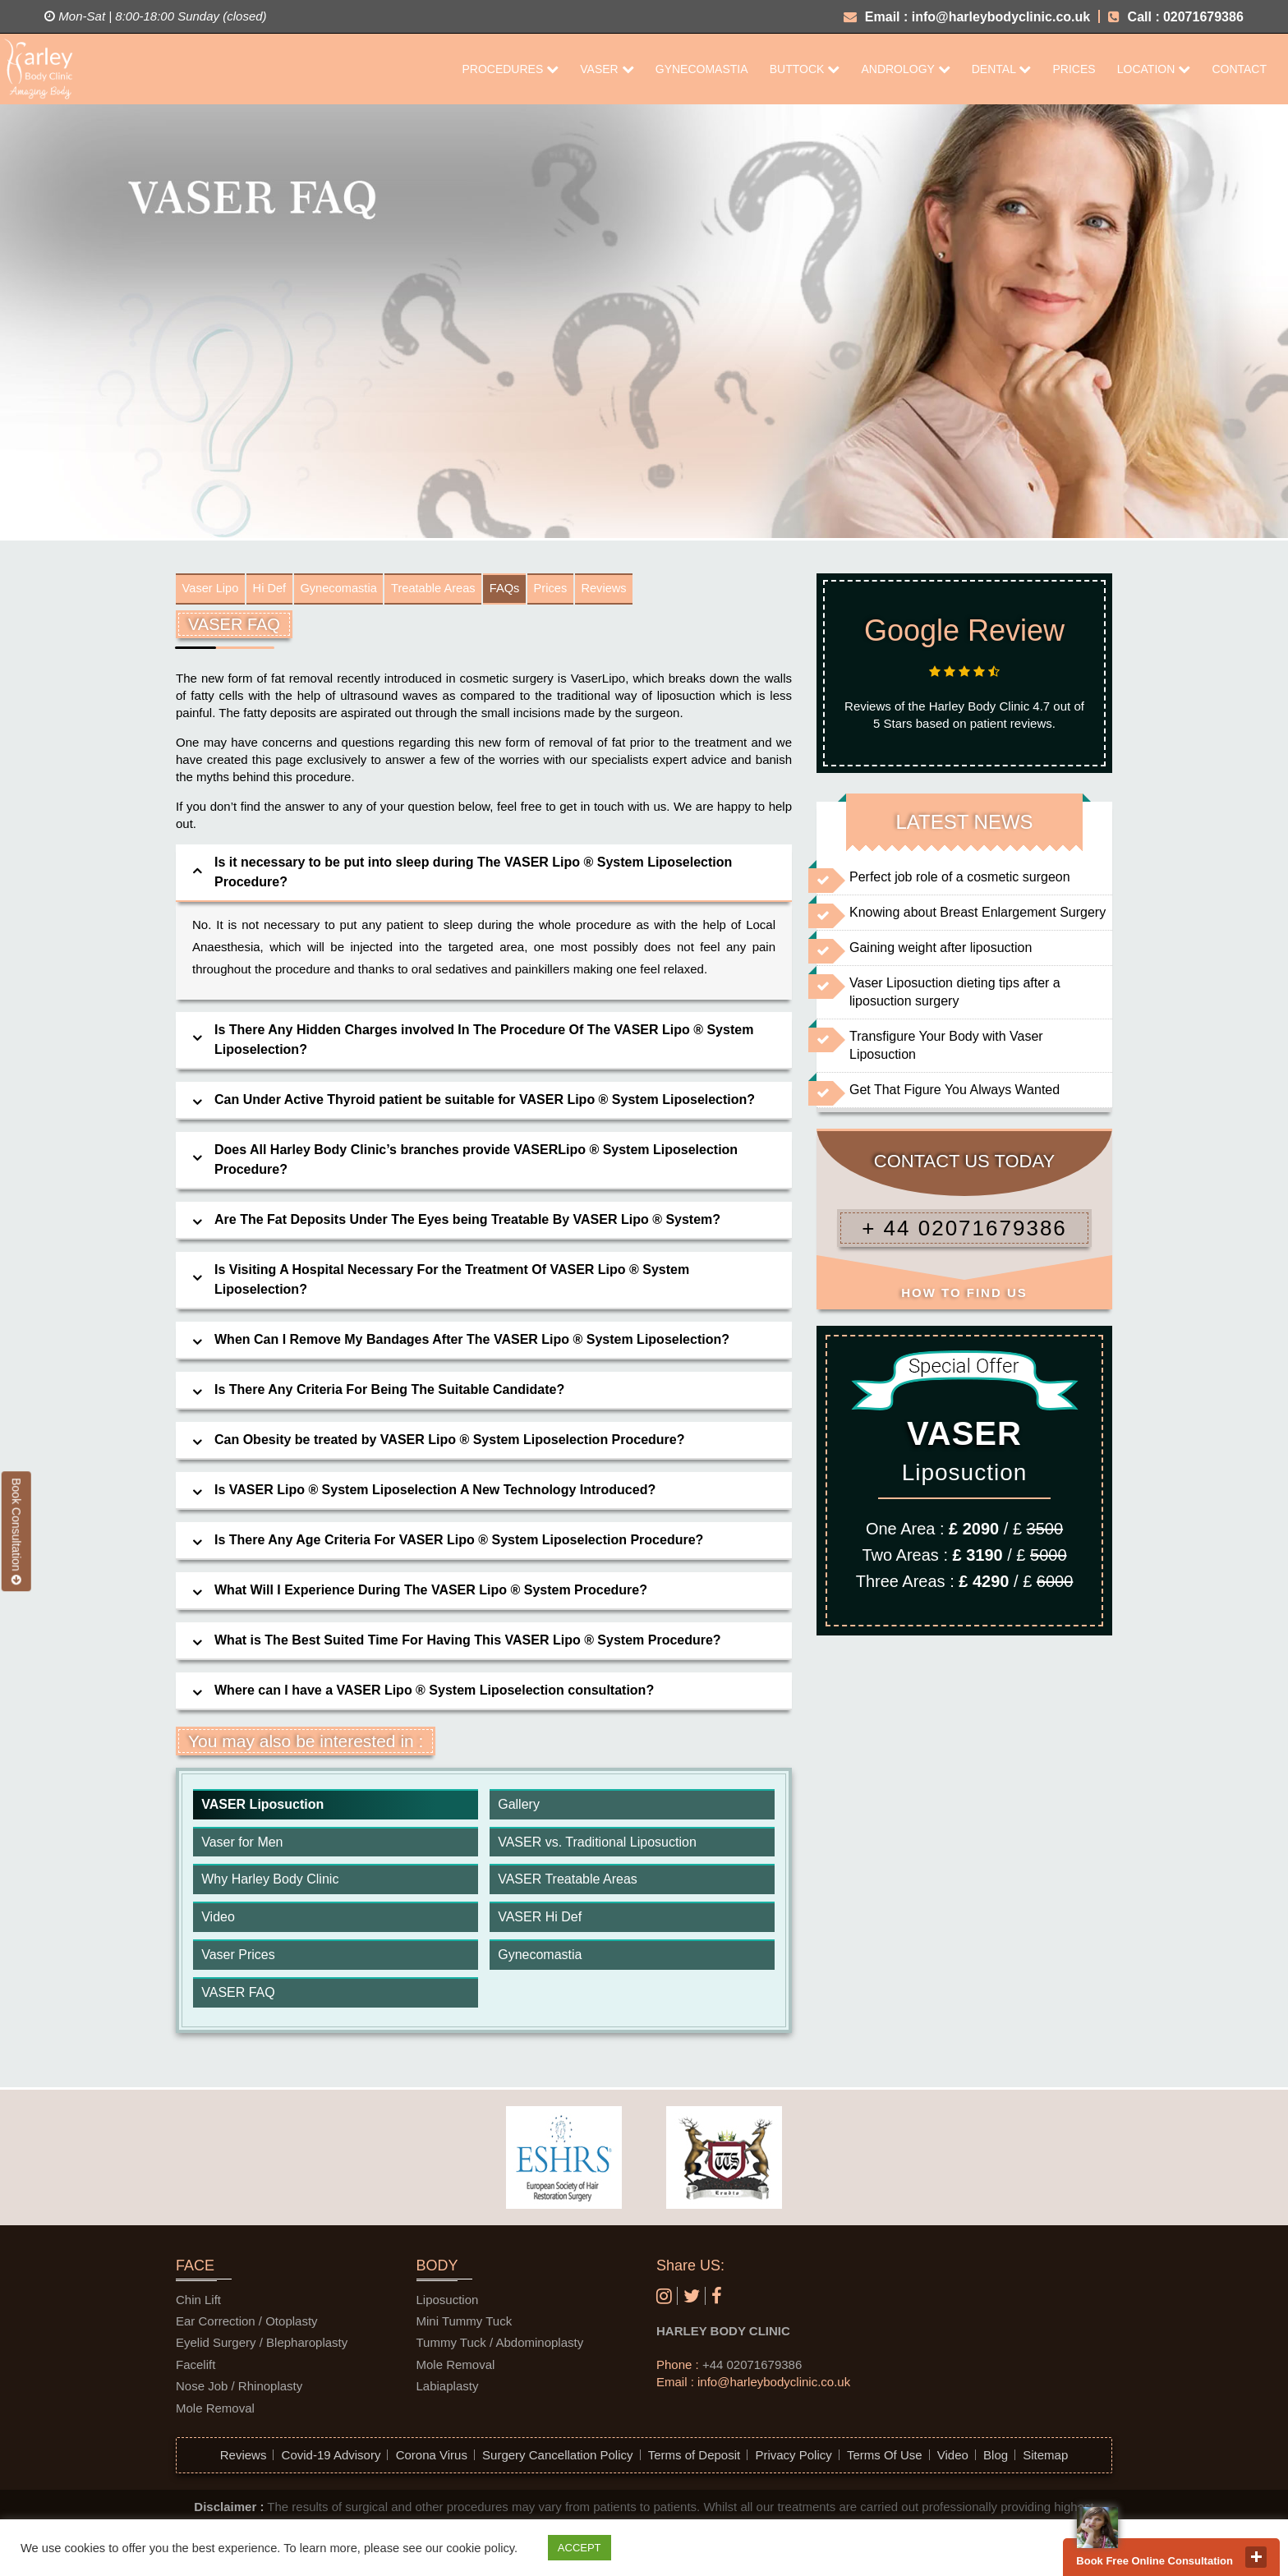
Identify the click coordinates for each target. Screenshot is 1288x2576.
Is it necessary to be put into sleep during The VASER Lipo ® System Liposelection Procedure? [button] (473, 875)
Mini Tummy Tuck (464, 2325)
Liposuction (447, 2303)
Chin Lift (198, 2303)
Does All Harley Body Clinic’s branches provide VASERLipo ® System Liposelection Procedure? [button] (476, 1163)
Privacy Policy (793, 2459)
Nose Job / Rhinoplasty (239, 2390)
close (1256, 2557)
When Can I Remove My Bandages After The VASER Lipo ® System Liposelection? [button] (471, 1343)
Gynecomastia (702, 69)
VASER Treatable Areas (567, 1883)
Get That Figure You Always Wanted (954, 1090)
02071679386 (1203, 17)
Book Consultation (16, 1531)
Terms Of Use (884, 2459)
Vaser (606, 69)
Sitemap (1045, 2459)
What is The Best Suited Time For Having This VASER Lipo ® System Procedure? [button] (467, 1643)
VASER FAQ (238, 1996)
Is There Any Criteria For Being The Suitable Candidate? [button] (389, 1393)
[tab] (484, 876)
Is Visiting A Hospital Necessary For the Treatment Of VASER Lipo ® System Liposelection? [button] (451, 1283)
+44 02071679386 (752, 2369)
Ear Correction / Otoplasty (247, 2325)
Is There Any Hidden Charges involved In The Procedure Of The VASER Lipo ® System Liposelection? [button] (483, 1043)
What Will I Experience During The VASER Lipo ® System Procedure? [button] (430, 1593)
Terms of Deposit (694, 2459)
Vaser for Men (242, 1845)
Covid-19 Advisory (331, 2459)
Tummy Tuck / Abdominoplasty (500, 2346)
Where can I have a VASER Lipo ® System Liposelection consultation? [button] (434, 1693)
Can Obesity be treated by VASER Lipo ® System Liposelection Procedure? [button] (449, 1443)
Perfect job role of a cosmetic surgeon (959, 877)
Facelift (195, 2369)
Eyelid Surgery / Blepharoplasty (261, 2346)
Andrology (905, 69)
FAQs (539, 590)
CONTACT (1239, 69)
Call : (1134, 17)
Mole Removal (215, 2411)
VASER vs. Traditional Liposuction (597, 1845)
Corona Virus (431, 2459)
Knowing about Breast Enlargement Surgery (977, 912)
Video (218, 1921)
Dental (1002, 69)
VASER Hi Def (540, 1921)
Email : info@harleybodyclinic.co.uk (967, 17)
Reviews (650, 590)
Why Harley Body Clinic (269, 1883)
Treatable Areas (461, 590)
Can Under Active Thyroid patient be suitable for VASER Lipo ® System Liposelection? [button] (484, 1103)
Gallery (519, 1808)
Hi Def (279, 590)
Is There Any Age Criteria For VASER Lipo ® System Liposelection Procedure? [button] (458, 1543)
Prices (1073, 69)
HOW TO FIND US (964, 1293)
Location (1153, 69)
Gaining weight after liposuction (940, 947)
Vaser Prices (238, 1959)
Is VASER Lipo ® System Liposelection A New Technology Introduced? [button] (435, 1493)
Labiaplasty (447, 2390)
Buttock (805, 69)
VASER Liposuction (262, 1808)
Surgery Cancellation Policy (557, 2459)
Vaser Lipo (214, 590)
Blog (995, 2459)
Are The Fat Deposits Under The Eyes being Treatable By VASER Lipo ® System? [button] (467, 1223)
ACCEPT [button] (579, 2548)
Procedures (510, 69)
